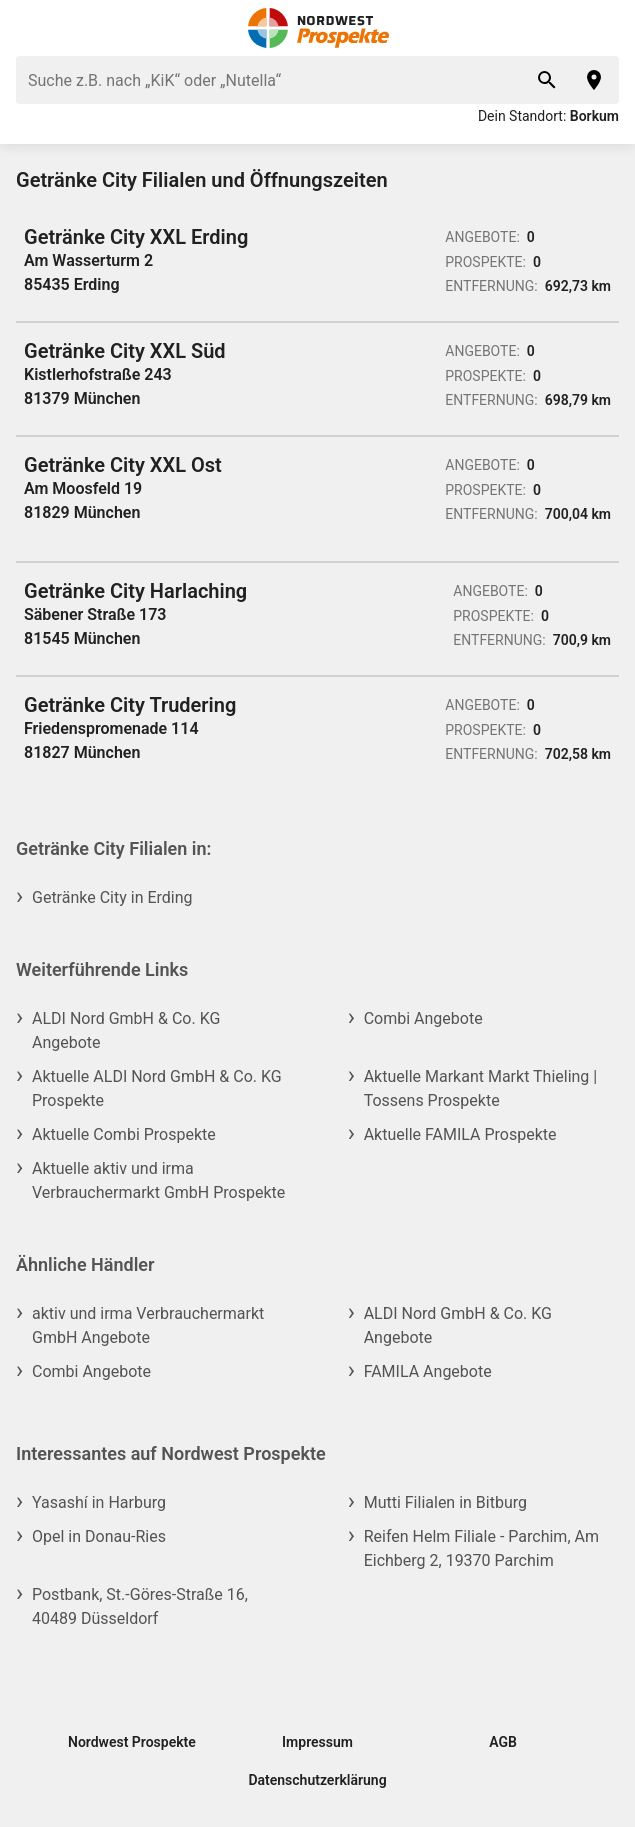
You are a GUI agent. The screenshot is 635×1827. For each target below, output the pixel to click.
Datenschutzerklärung (317, 1780)
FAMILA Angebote (428, 1371)
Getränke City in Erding (112, 897)
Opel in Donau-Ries (99, 1536)
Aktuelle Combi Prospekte (124, 1134)
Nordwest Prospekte (132, 1742)
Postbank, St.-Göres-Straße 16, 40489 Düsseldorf (140, 1606)
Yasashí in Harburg (99, 1502)
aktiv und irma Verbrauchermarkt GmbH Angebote (148, 1325)
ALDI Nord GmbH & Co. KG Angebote (126, 1030)
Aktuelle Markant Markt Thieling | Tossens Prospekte (481, 1088)
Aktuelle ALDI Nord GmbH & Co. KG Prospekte (157, 1088)
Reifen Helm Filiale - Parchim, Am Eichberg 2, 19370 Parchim (481, 1548)
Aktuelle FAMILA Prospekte (460, 1134)
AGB (503, 1742)
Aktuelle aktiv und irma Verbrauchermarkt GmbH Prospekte (158, 1180)
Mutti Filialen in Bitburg (445, 1502)
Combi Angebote (423, 1018)
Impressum (317, 1742)
